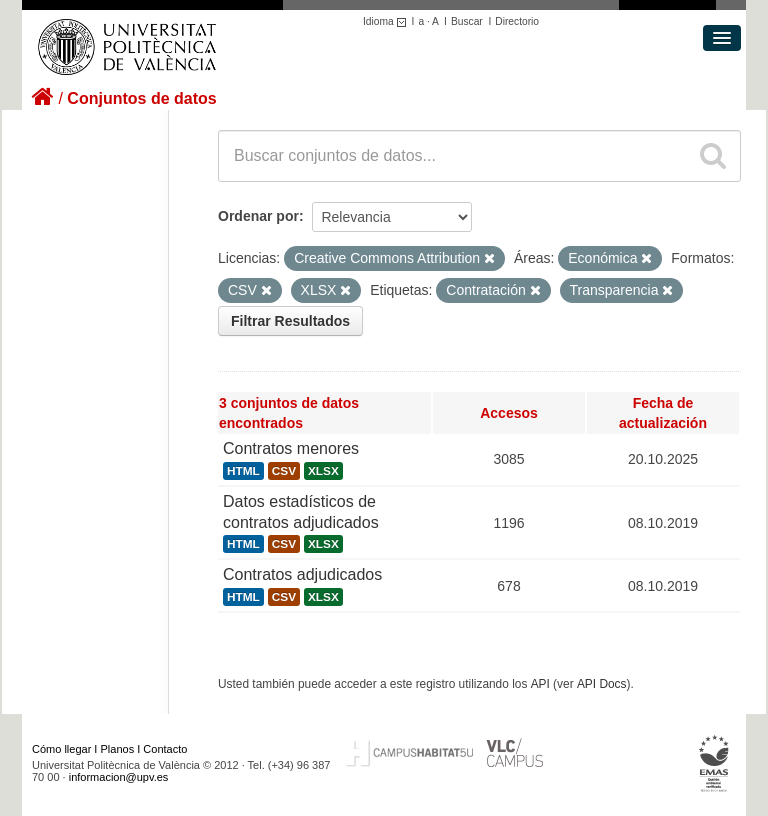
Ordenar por (258, 216)
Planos (118, 749)
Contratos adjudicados (302, 574)
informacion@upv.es (119, 777)
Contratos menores (291, 448)
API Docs (602, 684)
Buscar (467, 21)
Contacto (165, 749)
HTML (243, 471)
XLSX (323, 471)
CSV (284, 471)
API (540, 684)
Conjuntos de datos (141, 98)
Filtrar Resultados (290, 321)
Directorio (517, 21)
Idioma (387, 21)
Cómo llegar (61, 749)
